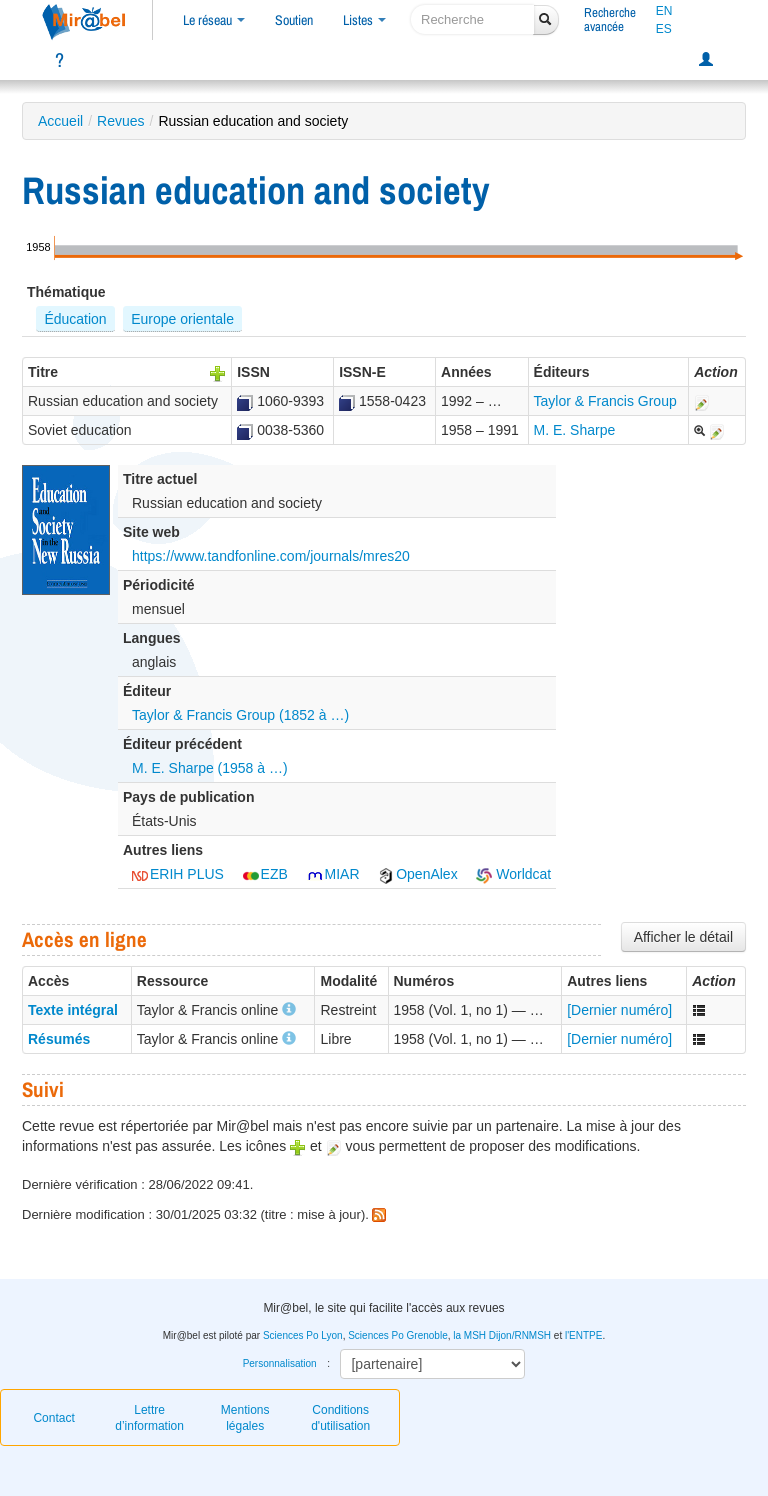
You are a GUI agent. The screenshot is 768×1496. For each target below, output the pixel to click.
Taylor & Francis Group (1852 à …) (240, 715)
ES (664, 29)
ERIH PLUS (178, 874)
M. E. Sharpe (575, 430)
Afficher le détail (683, 937)
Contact (53, 1418)
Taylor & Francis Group (605, 401)
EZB (265, 874)
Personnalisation (280, 1363)
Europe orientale (182, 319)
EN (664, 11)
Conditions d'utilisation (340, 1418)
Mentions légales (245, 1418)
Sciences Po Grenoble (398, 1335)
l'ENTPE (583, 1335)
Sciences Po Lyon (303, 1335)
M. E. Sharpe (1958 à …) (210, 768)
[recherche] (472, 19)
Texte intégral (73, 1010)
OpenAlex (417, 874)
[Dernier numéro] (619, 1010)
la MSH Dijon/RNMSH (502, 1335)
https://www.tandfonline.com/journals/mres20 (271, 556)
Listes (364, 20)
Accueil (60, 121)
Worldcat (513, 874)
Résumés (59, 1039)
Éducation (75, 319)
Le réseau (214, 20)
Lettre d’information (149, 1418)
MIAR (333, 874)
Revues (120, 121)
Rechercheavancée (610, 19)
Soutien (294, 20)
